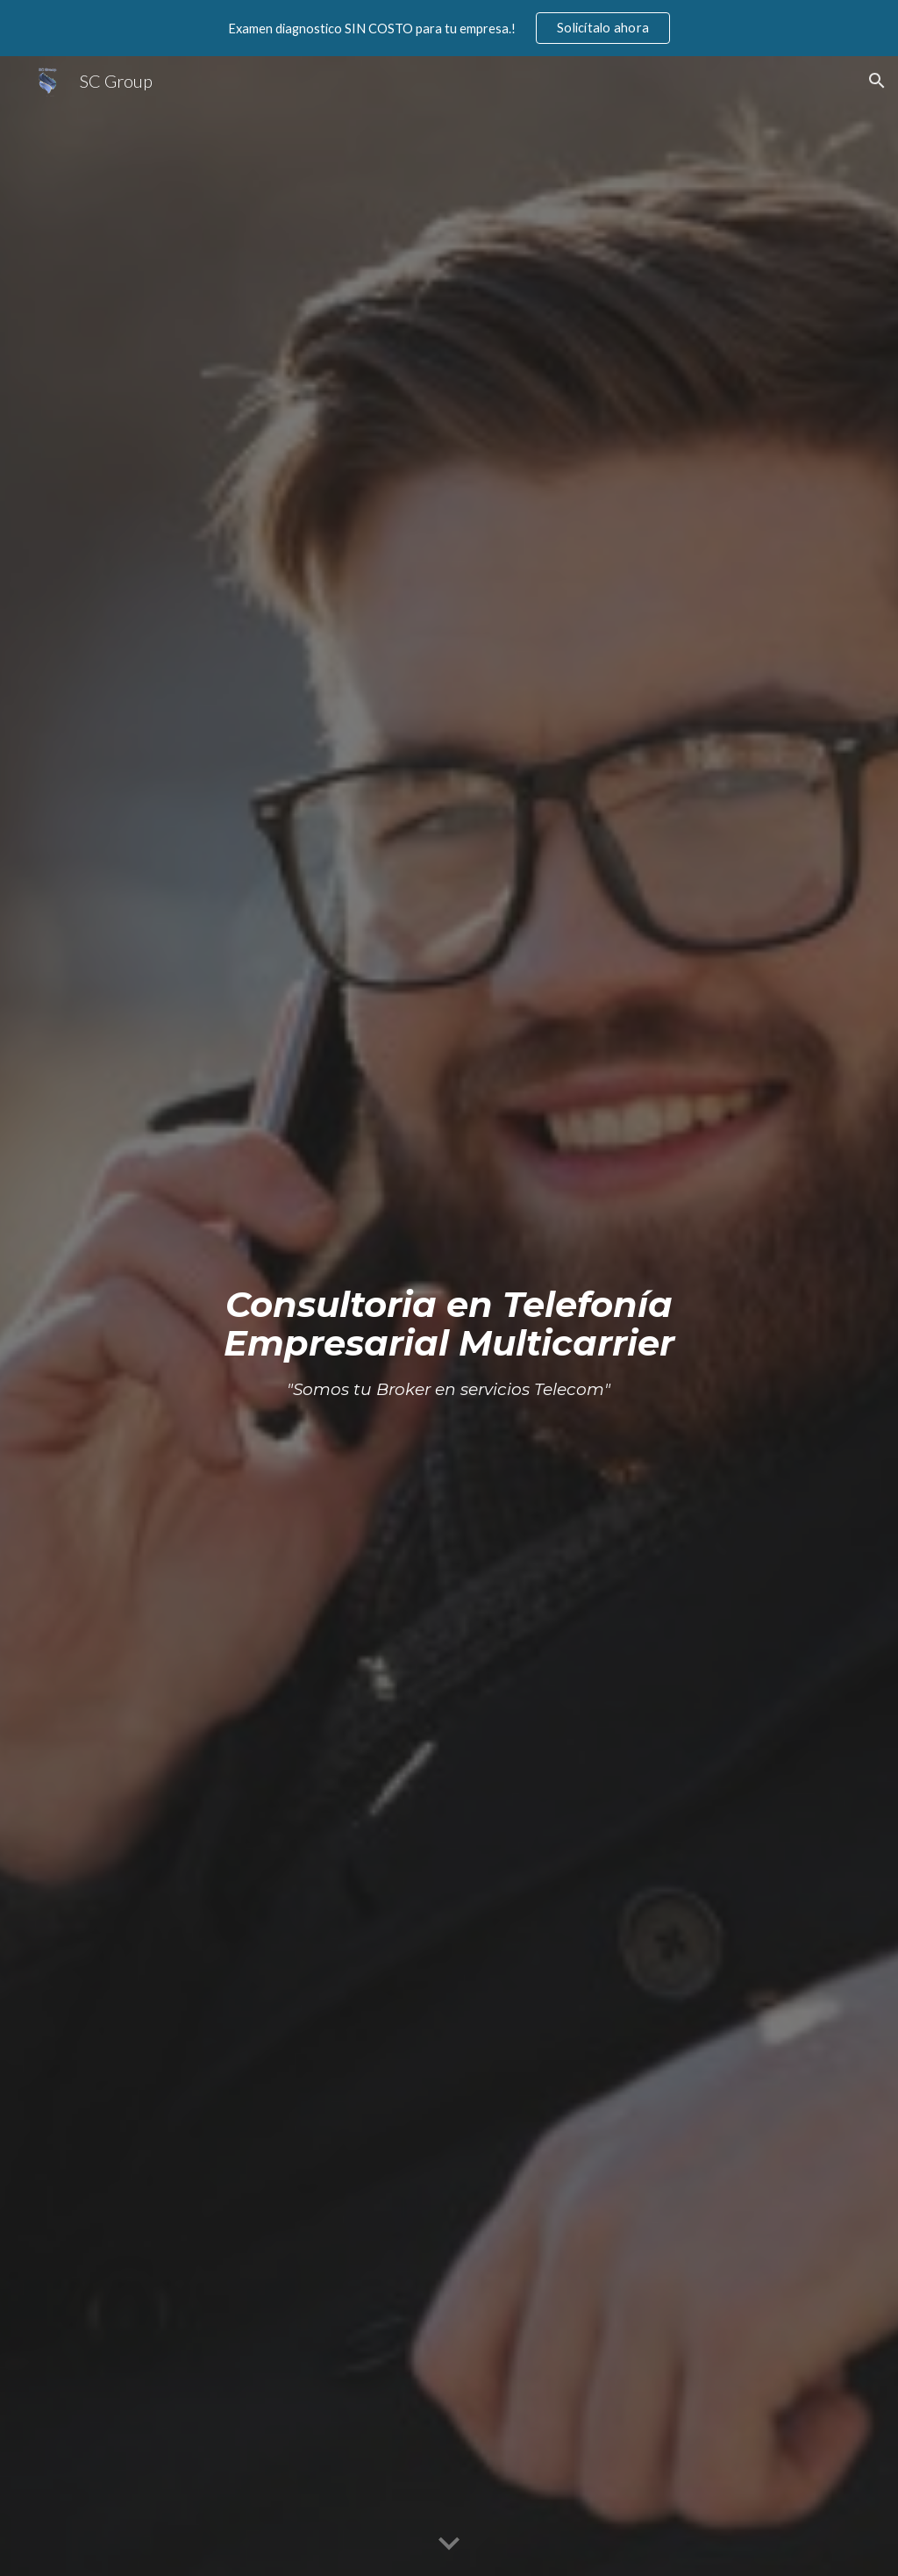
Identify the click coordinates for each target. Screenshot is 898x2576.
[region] (449, 28)
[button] (877, 81)
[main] (449, 1316)
